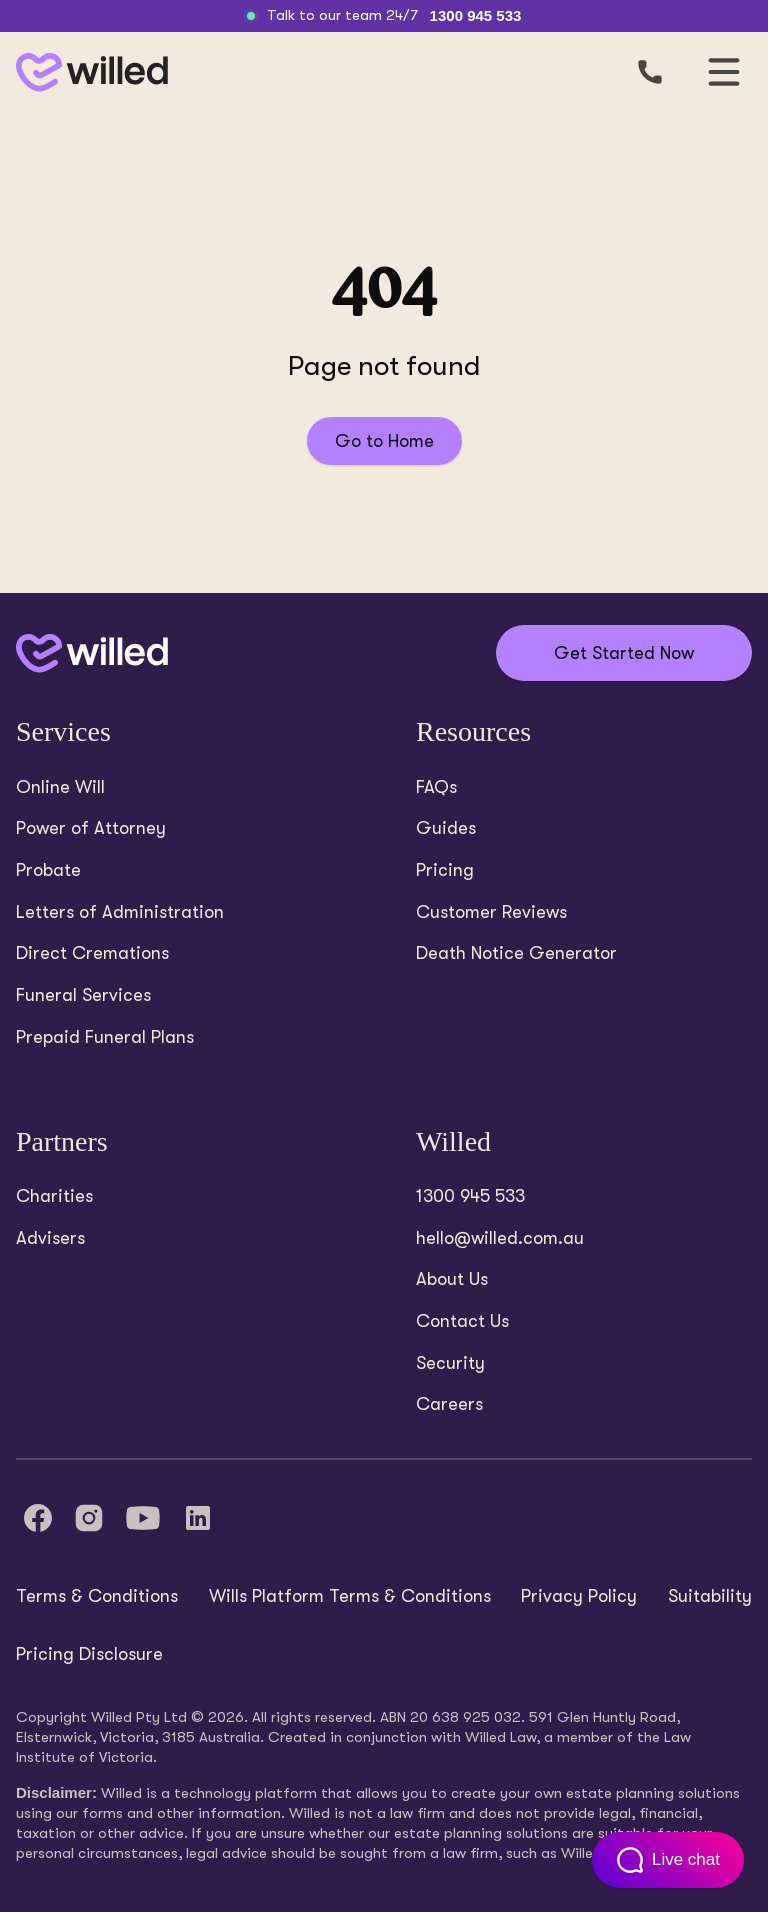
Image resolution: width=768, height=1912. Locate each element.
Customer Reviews (491, 912)
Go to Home (384, 441)
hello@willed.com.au (500, 1238)
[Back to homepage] (88, 72)
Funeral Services (83, 995)
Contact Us (462, 1321)
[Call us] (650, 72)
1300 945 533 (476, 15)
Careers (449, 1404)
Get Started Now (624, 653)
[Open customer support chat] (668, 1860)
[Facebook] (38, 1518)
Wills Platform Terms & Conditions (350, 1596)
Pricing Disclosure (89, 1654)
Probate (48, 870)
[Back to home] (92, 653)
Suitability (710, 1596)
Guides (446, 828)
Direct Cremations (92, 953)
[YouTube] (143, 1518)
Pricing (445, 870)
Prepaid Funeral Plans (105, 1037)
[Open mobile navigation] (724, 72)
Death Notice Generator (516, 953)
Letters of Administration (120, 912)
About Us (452, 1279)
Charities (54, 1196)
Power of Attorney (91, 828)
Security (450, 1363)
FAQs (436, 787)
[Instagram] (89, 1518)
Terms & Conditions (97, 1596)
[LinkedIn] (198, 1518)
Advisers (50, 1238)
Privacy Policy (579, 1596)
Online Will (60, 787)
